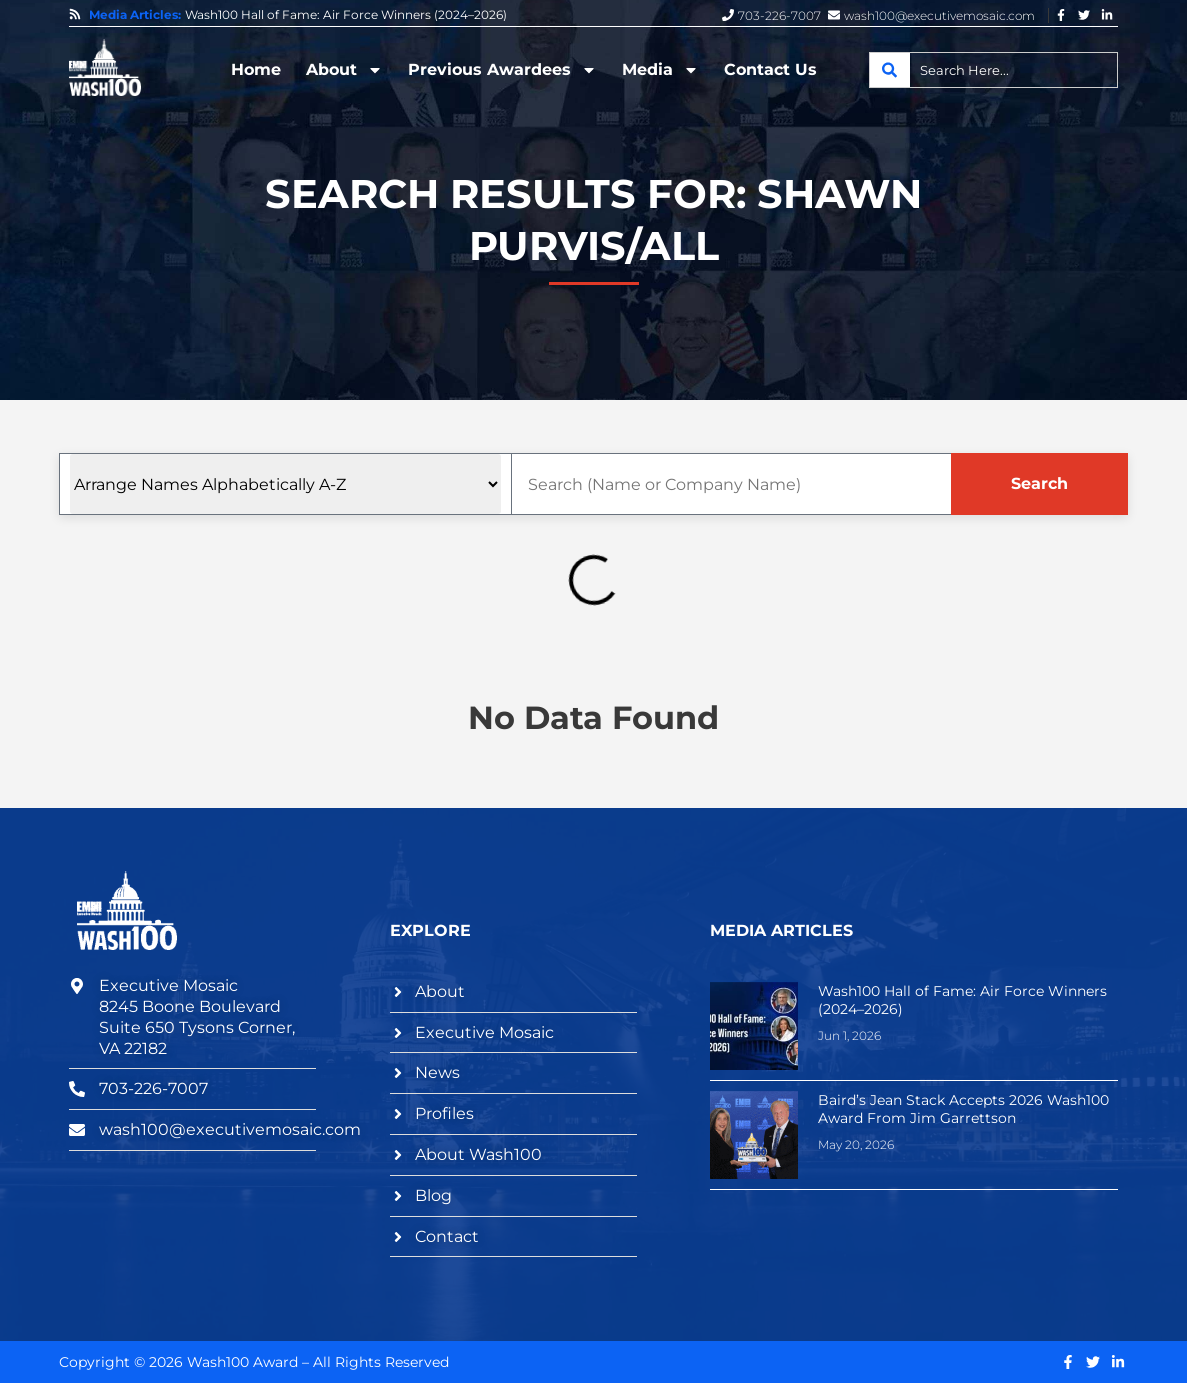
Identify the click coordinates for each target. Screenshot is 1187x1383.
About (344, 70)
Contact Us (770, 69)
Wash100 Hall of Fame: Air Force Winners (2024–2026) (346, 15)
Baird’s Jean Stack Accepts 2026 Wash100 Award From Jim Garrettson (963, 1109)
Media (660, 70)
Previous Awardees (502, 70)
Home (256, 69)
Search (1039, 483)
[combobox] (993, 70)
